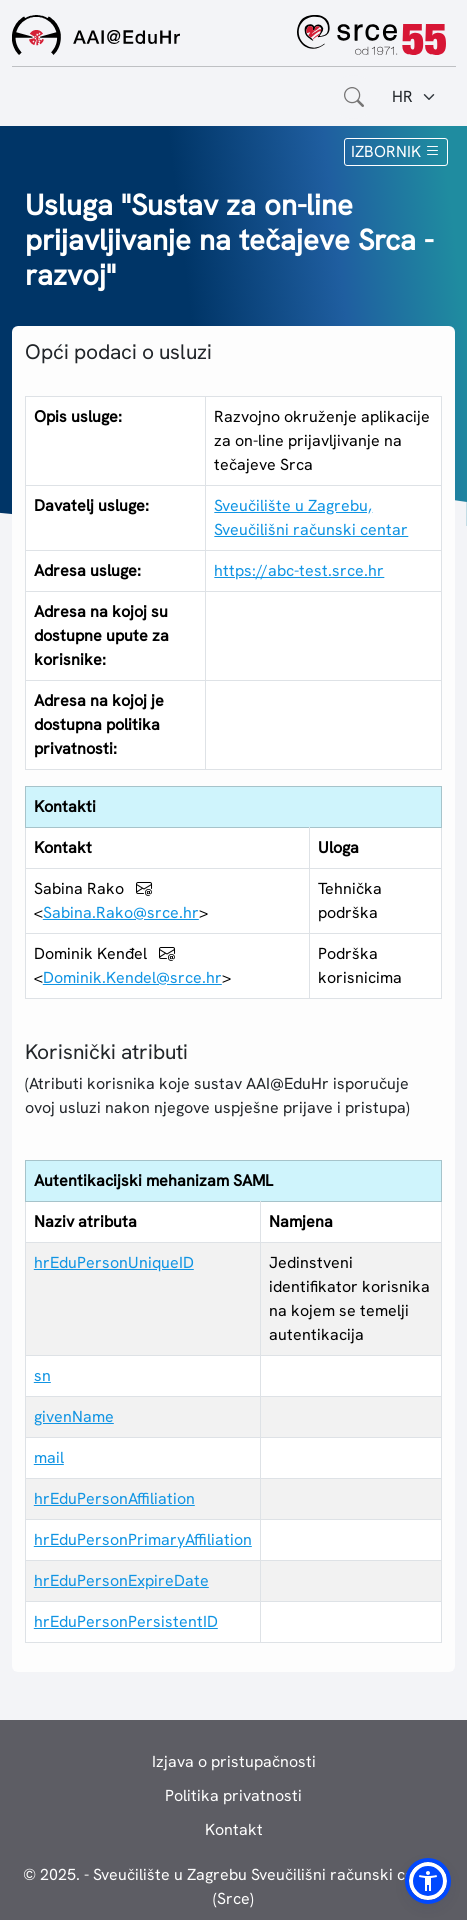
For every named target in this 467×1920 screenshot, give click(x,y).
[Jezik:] (414, 97)
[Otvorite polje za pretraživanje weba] (354, 97)
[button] (428, 1881)
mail (49, 1457)
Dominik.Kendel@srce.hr (132, 977)
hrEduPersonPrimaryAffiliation (143, 1539)
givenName (74, 1416)
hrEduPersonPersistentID (126, 1621)
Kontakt (234, 1829)
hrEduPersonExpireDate (121, 1580)
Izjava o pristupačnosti (234, 1761)
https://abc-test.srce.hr (299, 570)
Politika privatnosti (233, 1795)
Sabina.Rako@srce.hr (121, 912)
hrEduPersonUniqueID (114, 1262)
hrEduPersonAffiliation (114, 1498)
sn (42, 1375)
